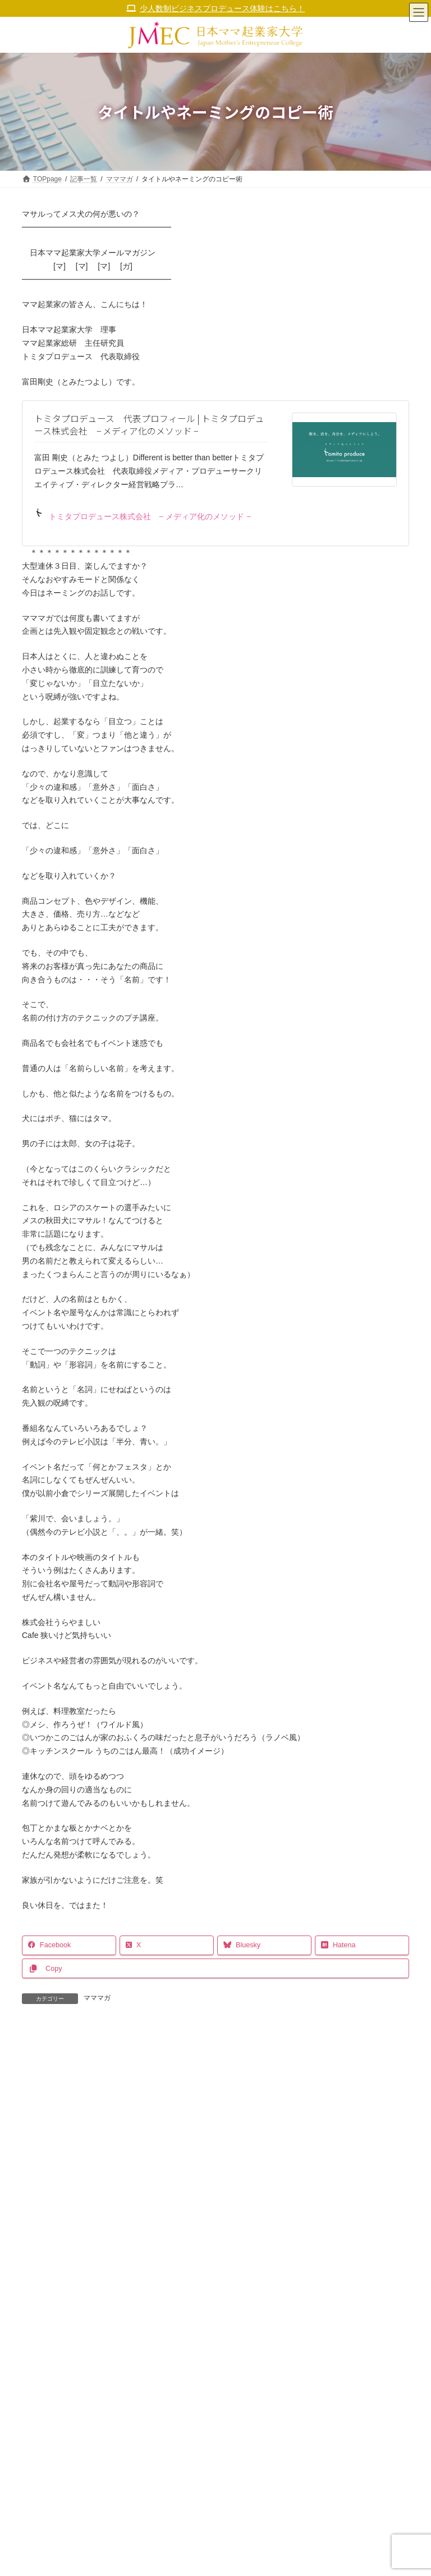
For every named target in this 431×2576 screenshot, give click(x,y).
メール (39, 2276)
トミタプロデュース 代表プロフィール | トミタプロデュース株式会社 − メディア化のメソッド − (149, 424)
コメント (42, 2092)
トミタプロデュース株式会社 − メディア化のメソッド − (142, 514)
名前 (35, 2224)
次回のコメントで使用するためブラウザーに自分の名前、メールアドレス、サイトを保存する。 (200, 2379)
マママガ (97, 1998)
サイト (33, 2327)
